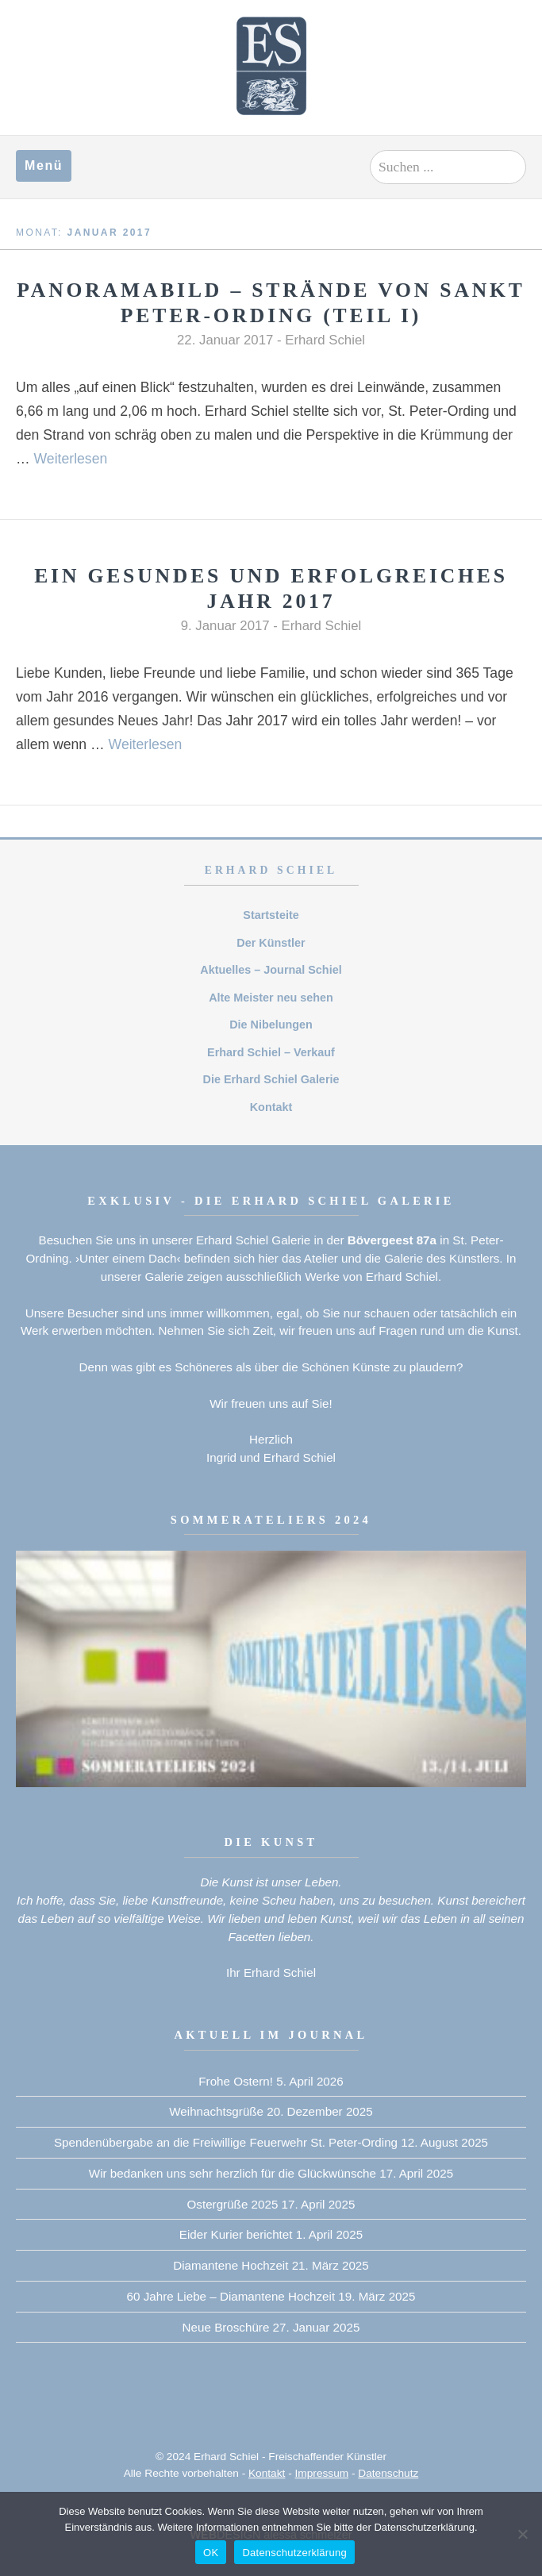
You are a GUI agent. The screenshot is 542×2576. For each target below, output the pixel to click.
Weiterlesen (71, 459)
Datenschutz (388, 2473)
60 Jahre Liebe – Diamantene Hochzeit (231, 2296)
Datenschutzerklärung (294, 2553)
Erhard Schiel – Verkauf (271, 1052)
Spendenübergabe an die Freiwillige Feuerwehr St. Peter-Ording (226, 2142)
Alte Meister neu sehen (271, 997)
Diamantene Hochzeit (230, 2265)
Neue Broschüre (226, 2327)
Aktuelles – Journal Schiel (270, 969)
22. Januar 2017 (225, 340)
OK (210, 2553)
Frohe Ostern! (235, 2081)
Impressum (322, 2473)
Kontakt (271, 1107)
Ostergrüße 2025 (233, 2204)
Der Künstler (270, 942)
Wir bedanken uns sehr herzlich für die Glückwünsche (232, 2173)
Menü (44, 165)
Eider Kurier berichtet (236, 2234)
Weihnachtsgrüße (216, 2111)
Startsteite (270, 915)
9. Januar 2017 (225, 625)
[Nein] (522, 2534)
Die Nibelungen (271, 1024)
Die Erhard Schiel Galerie (271, 1079)
